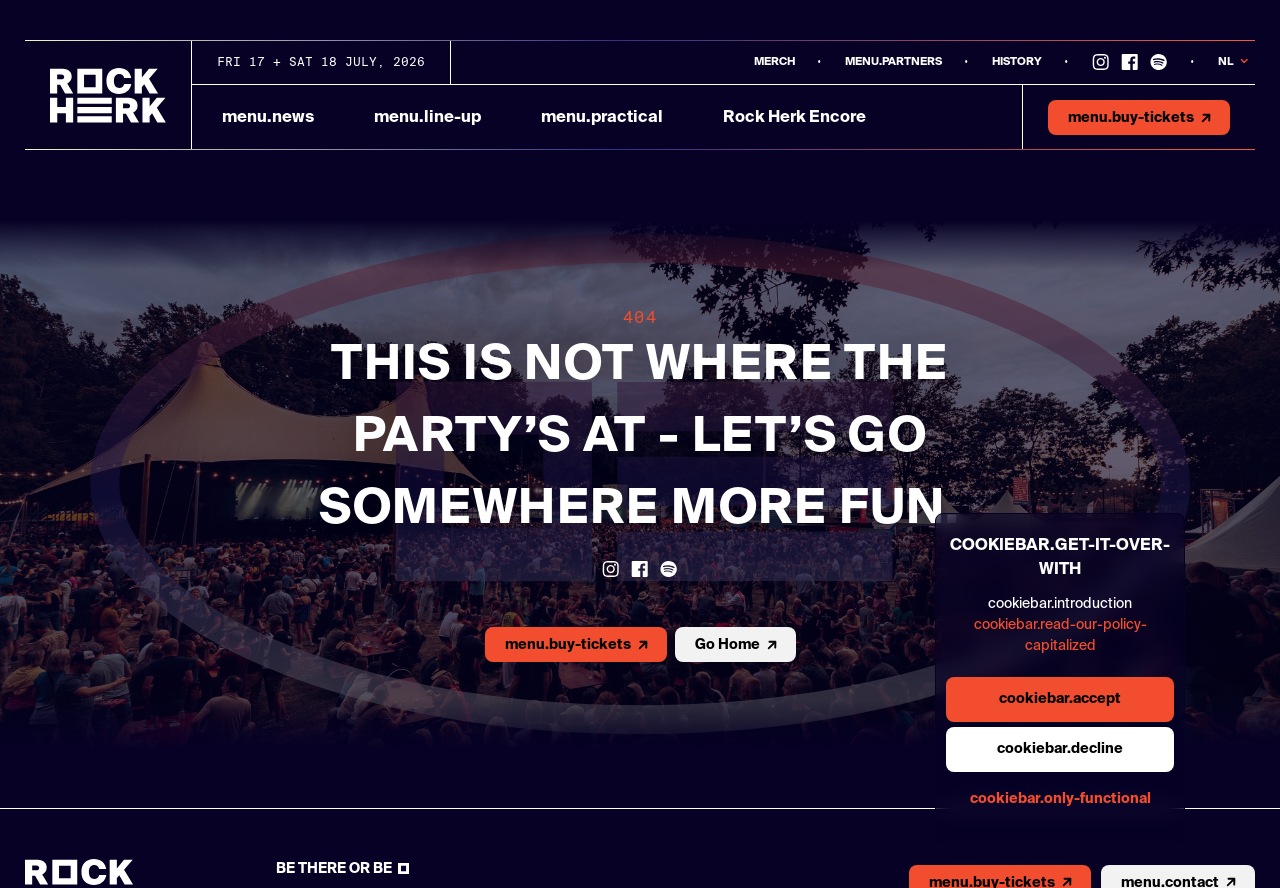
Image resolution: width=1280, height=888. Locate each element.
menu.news (268, 118)
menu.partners (893, 61)
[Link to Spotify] (1159, 62)
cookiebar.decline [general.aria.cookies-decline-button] (1060, 749)
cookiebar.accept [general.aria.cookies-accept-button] (1060, 699)
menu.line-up (427, 118)
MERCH (774, 61)
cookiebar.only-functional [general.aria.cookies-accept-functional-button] (1060, 799)
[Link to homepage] (108, 95)
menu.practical (602, 118)
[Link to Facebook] (1129, 62)
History (1017, 61)
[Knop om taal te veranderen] (1236, 62)
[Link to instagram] (1100, 62)
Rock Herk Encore (794, 118)
